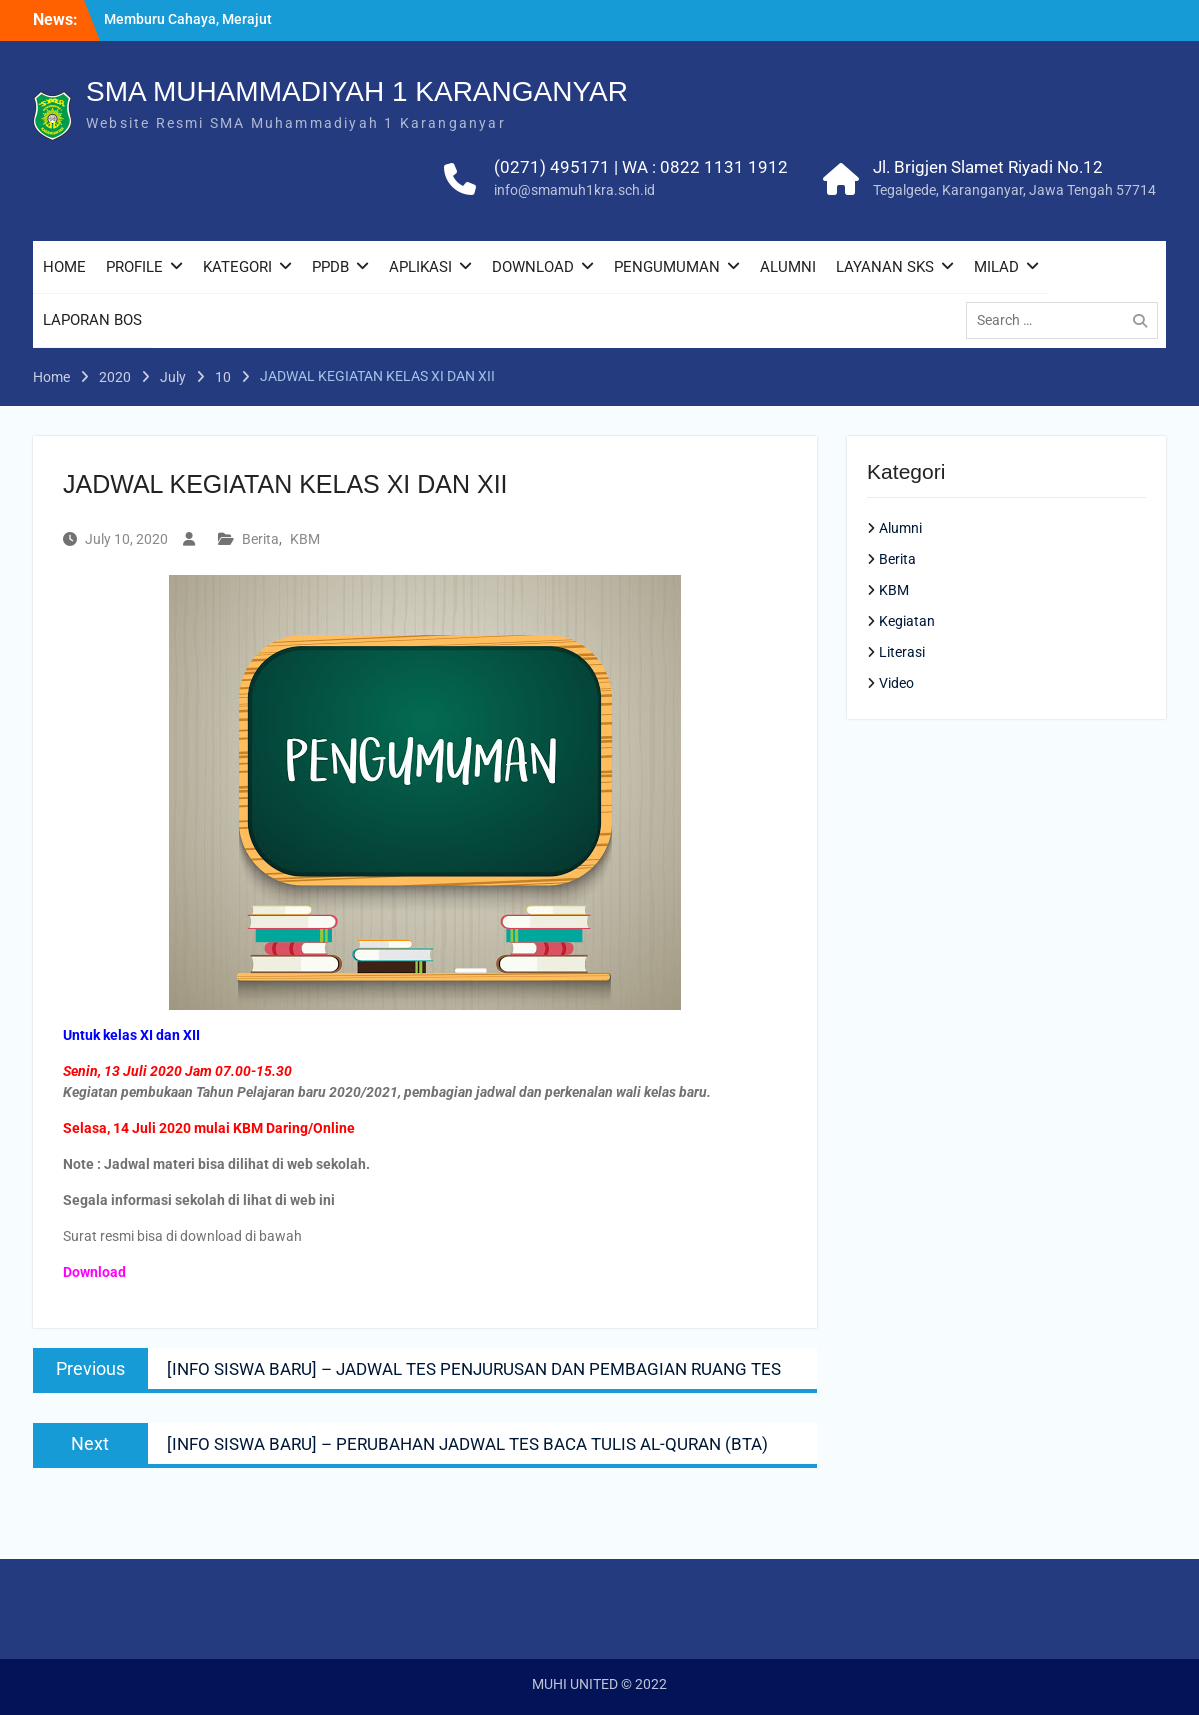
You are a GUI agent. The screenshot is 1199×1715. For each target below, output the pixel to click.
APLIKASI (420, 267)
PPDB (330, 267)
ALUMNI (788, 267)
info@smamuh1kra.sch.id (574, 190)
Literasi (902, 652)
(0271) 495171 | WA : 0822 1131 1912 (641, 167)
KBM (305, 539)
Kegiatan (907, 621)
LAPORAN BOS (92, 320)
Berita (260, 539)
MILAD (996, 267)
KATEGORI (237, 267)
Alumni (900, 528)
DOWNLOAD (533, 267)
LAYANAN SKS (885, 267)
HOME (64, 267)
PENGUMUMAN (667, 267)
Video (896, 683)
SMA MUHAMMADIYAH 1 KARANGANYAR (357, 91)
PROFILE (134, 267)
